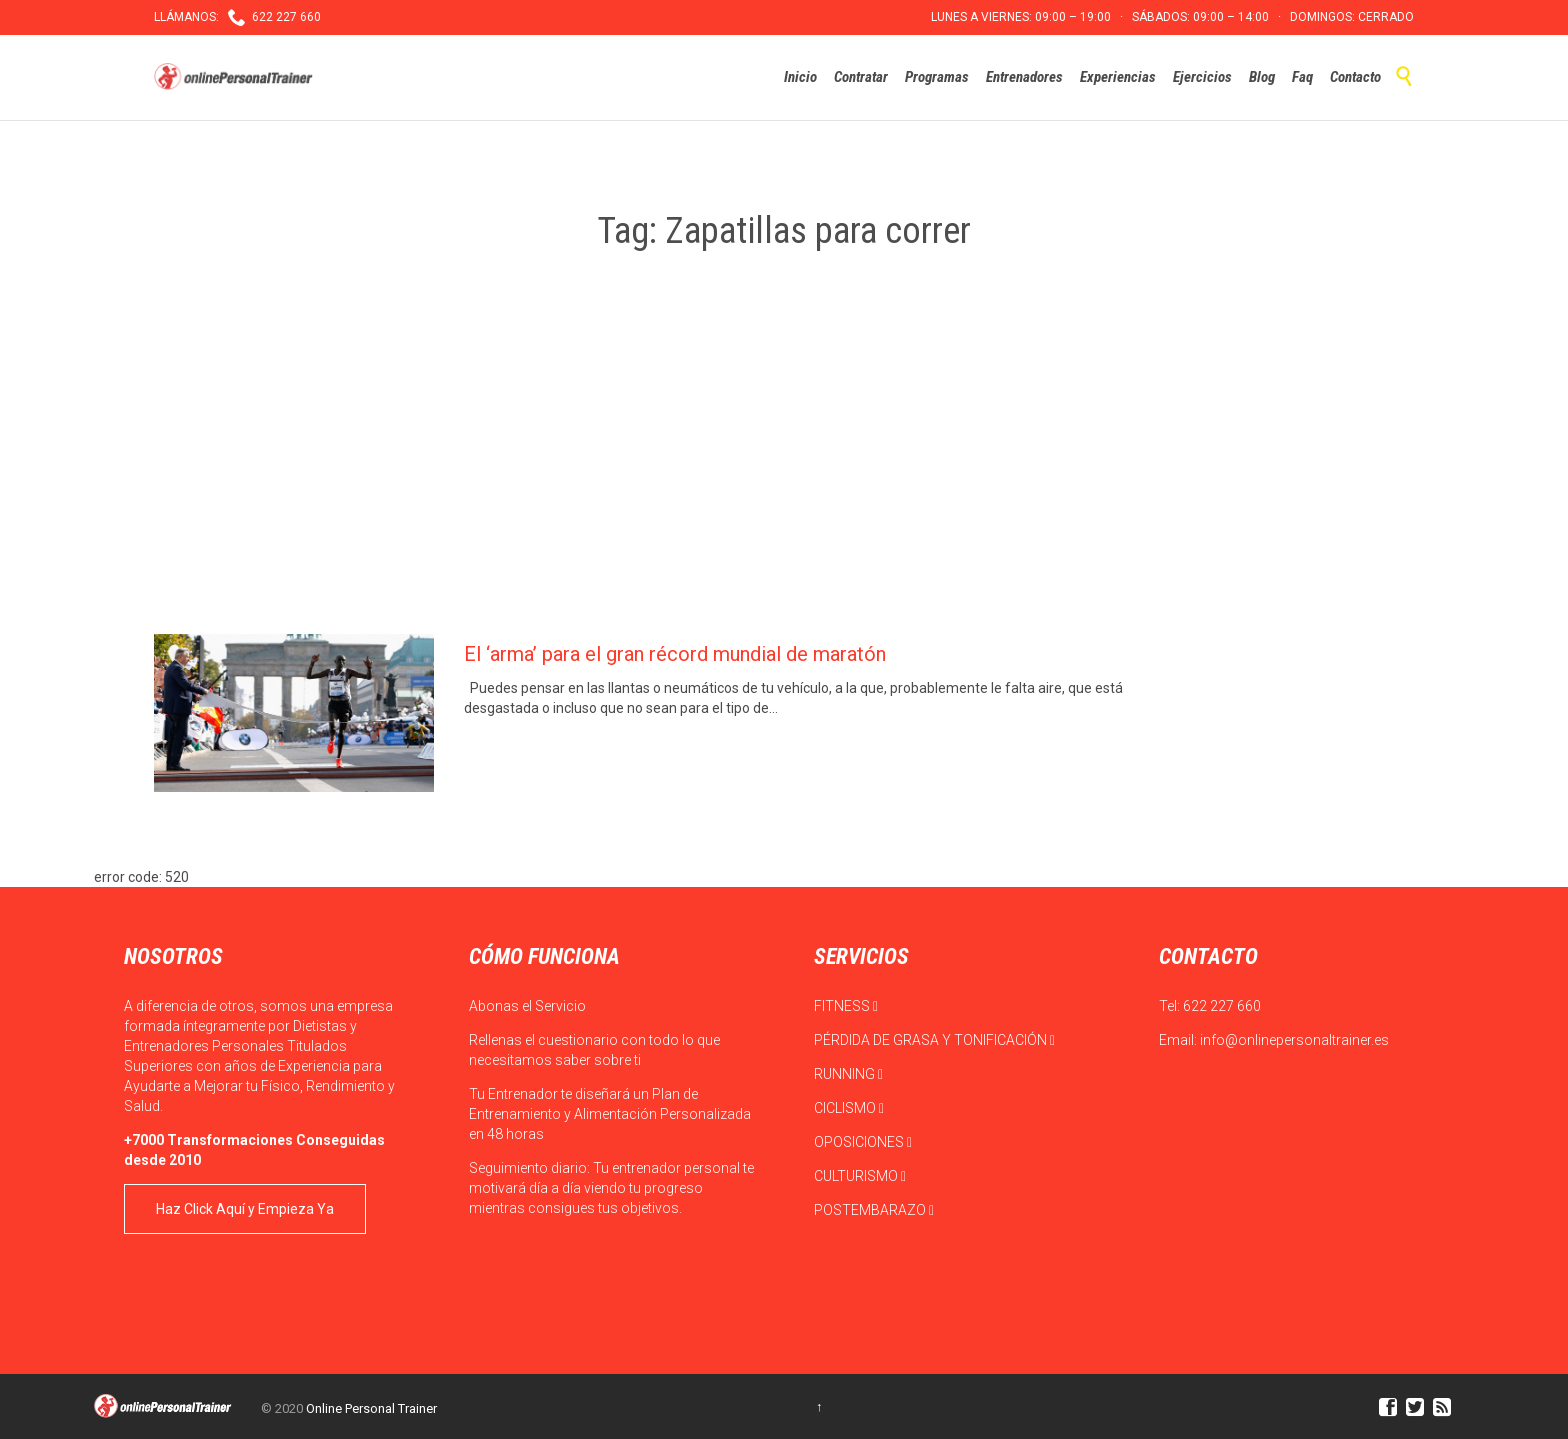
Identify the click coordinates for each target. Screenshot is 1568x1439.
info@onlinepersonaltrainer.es (1294, 1040)
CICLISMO (849, 1108)
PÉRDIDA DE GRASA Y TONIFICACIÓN (934, 1040)
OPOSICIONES (863, 1142)
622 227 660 (1222, 1006)
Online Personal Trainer (371, 1408)
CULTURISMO (860, 1176)
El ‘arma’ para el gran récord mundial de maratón (675, 654)
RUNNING (848, 1074)
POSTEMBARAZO (874, 1210)
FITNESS (846, 1006)
